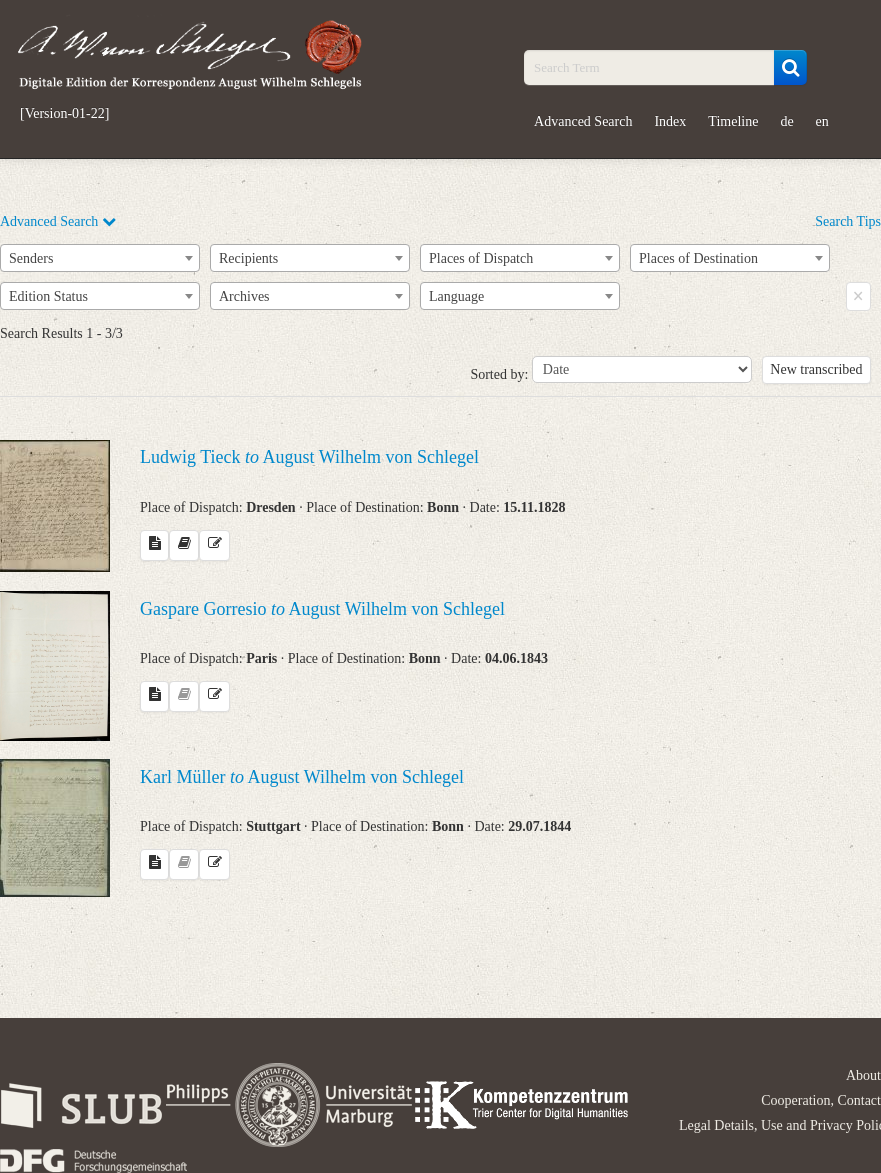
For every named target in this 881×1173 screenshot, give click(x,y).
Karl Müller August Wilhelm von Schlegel (302, 777)
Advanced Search (583, 121)
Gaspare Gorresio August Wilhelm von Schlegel (322, 609)
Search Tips (848, 221)
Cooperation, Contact (821, 1100)
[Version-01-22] (64, 114)
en (822, 121)
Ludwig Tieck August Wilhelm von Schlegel (309, 457)
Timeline (733, 121)
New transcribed (816, 369)
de (786, 121)
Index (670, 121)
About (863, 1075)
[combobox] (100, 258)
